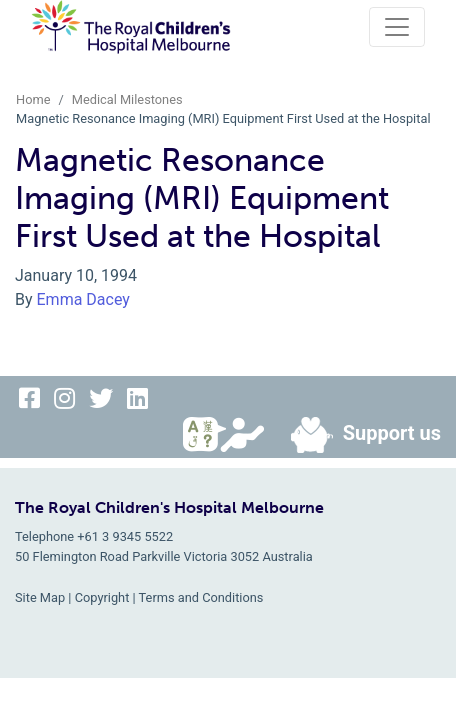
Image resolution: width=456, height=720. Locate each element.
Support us (357, 435)
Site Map (40, 597)
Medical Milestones (127, 99)
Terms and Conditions (201, 597)
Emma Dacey (83, 299)
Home (33, 99)
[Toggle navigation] (397, 27)
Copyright (102, 597)
